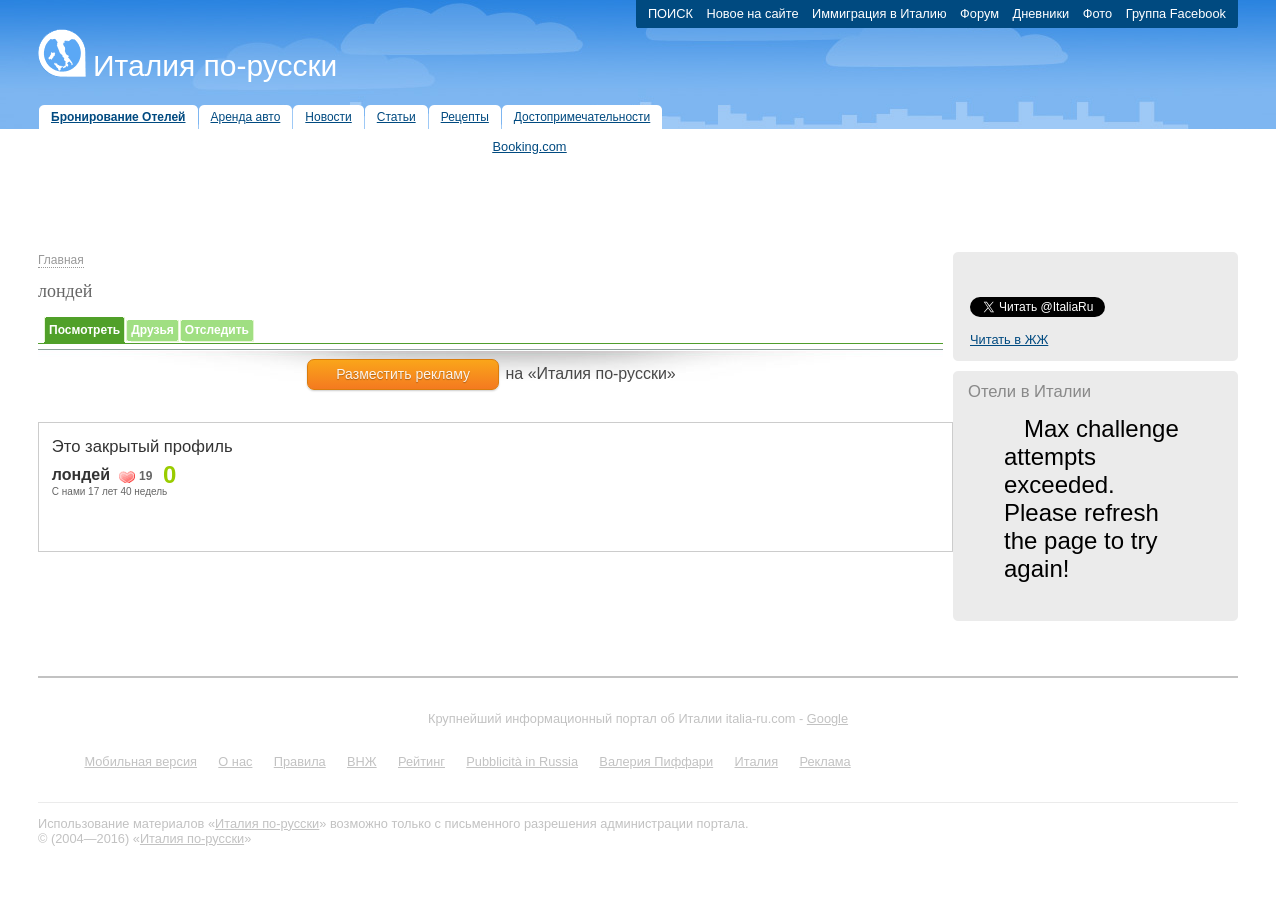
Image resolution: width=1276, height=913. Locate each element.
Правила (300, 761)
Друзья (152, 330)
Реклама (824, 761)
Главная (61, 260)
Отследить (217, 330)
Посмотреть (84, 330)
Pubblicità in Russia (522, 761)
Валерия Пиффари (656, 761)
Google (827, 718)
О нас (235, 761)
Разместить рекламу (403, 374)
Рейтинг (421, 761)
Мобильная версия (140, 761)
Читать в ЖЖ (1009, 339)
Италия (756, 761)
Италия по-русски (215, 65)
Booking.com (530, 146)
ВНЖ (362, 761)
